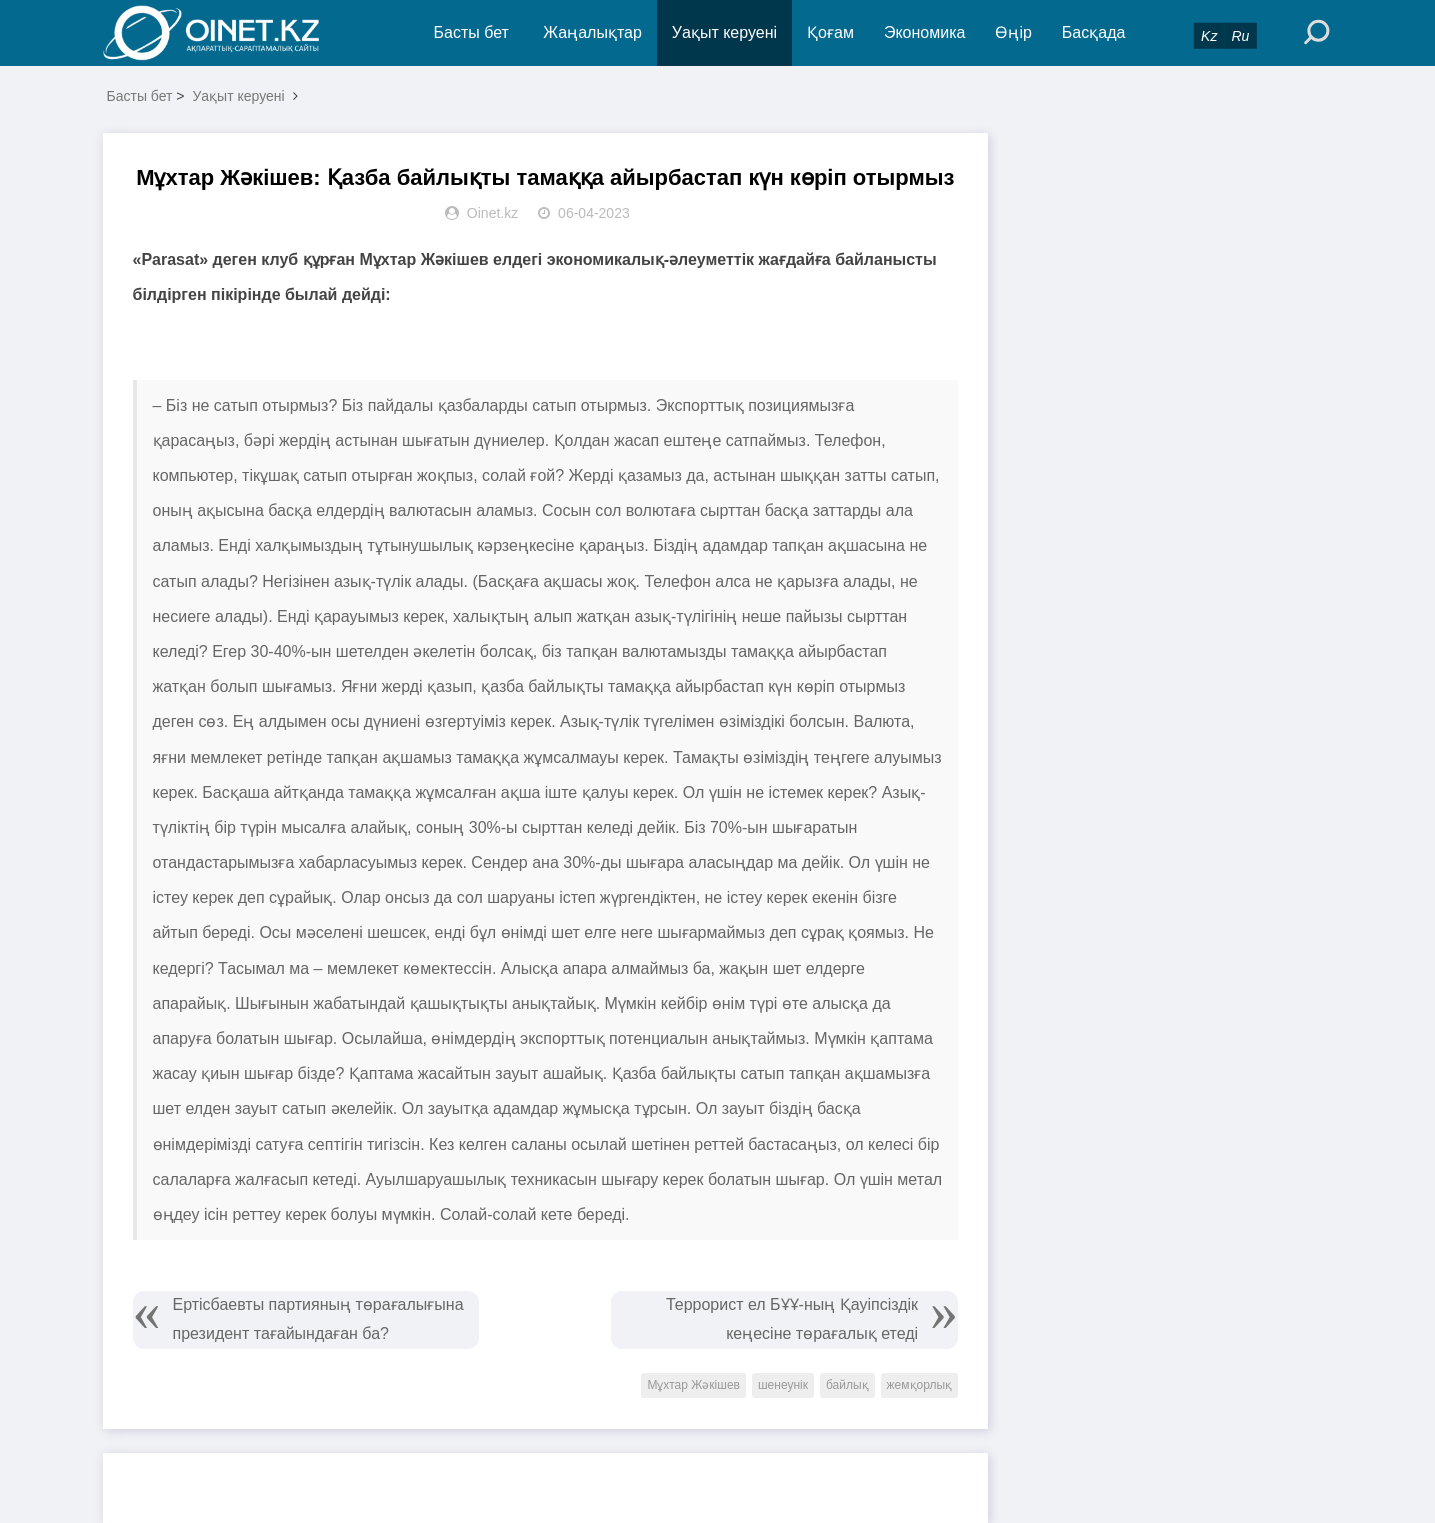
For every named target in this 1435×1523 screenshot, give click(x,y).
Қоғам (830, 32)
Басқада (1094, 32)
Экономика (925, 32)
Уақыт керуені (724, 32)
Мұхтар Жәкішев (693, 1385)
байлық (847, 1385)
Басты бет (471, 32)
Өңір (1013, 32)
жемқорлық (920, 1385)
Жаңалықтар (592, 32)
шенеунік (783, 1385)
